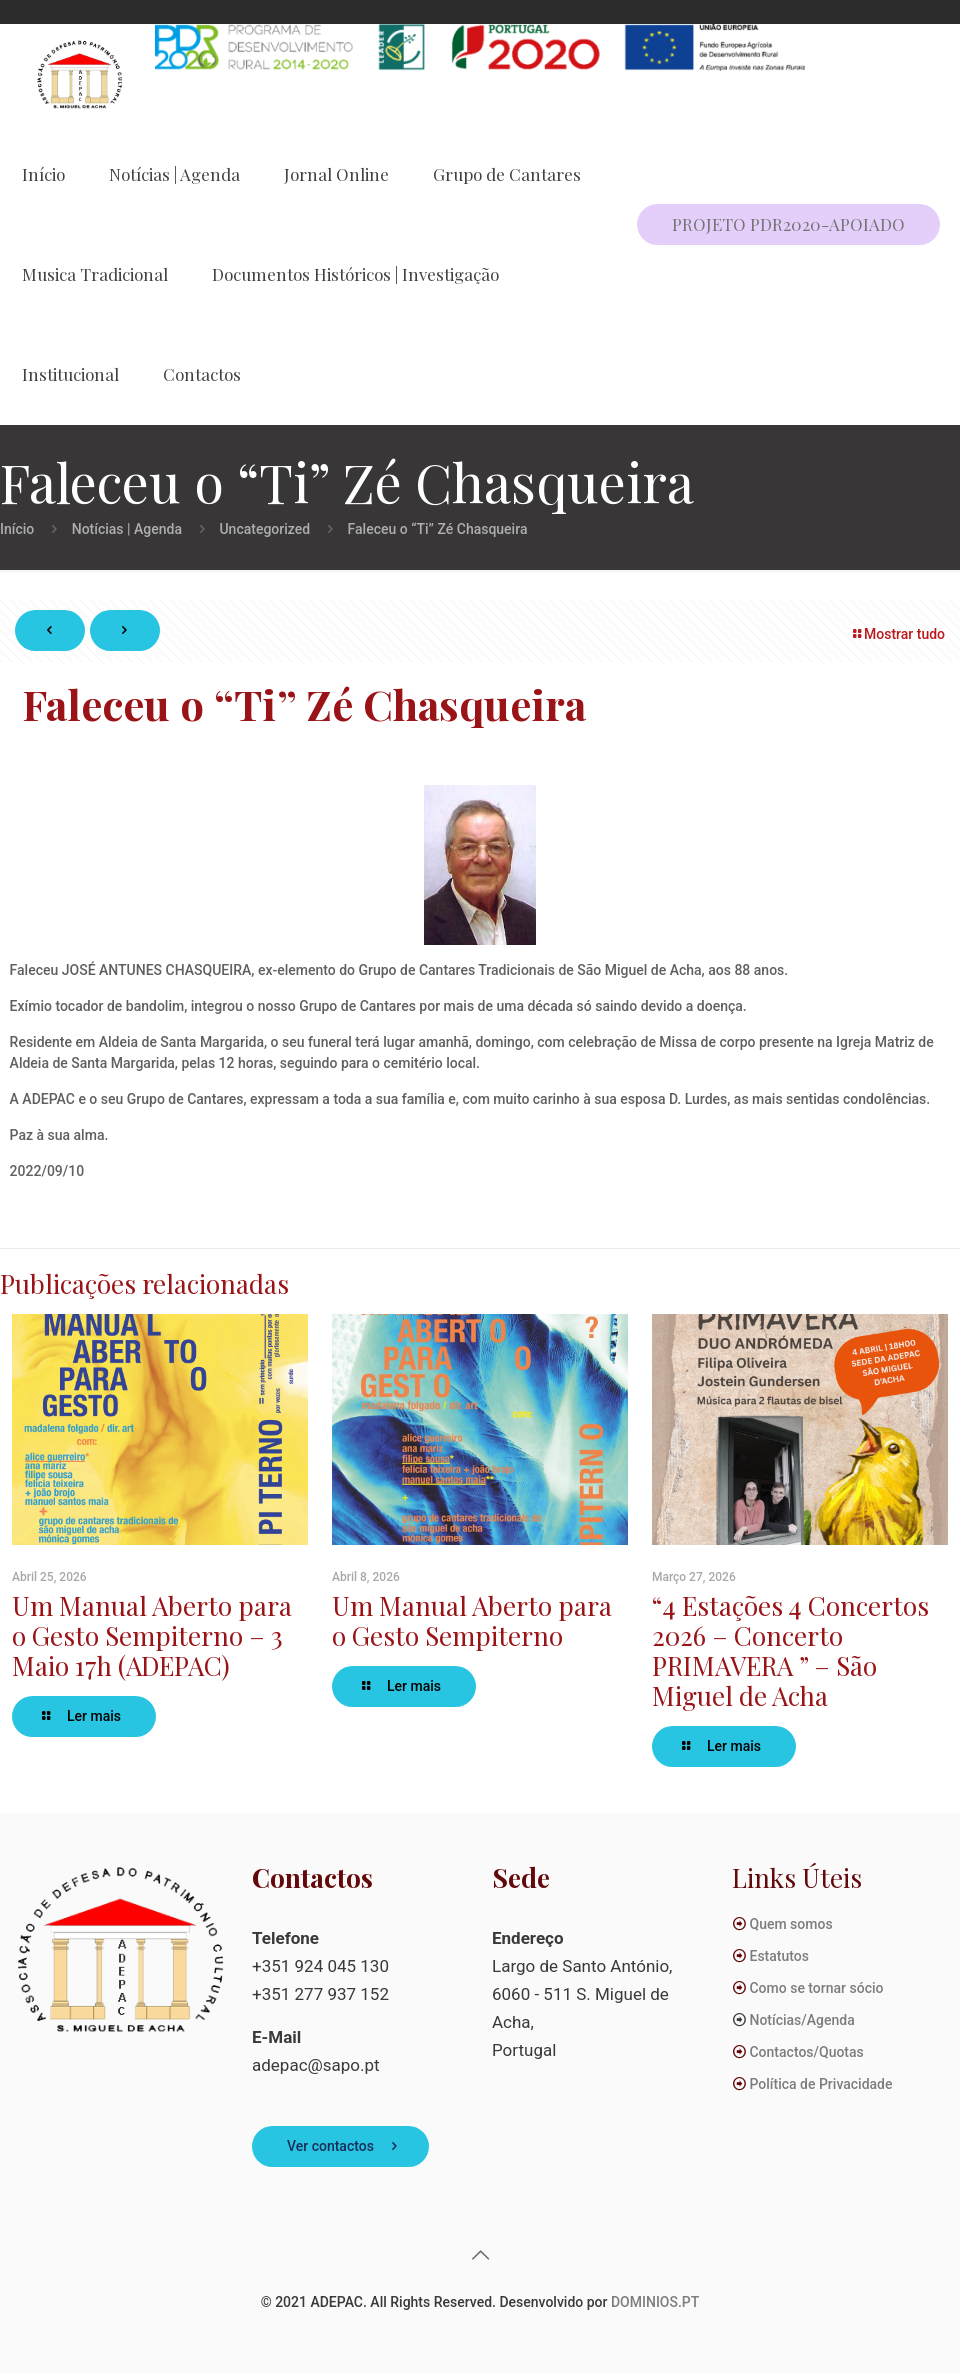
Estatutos (778, 1956)
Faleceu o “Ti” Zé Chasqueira (438, 529)
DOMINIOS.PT (655, 2302)
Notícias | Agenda (127, 529)
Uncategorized (264, 529)
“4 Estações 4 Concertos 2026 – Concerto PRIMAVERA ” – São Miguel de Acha (790, 1650)
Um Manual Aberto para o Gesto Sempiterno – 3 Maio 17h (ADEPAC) (152, 1635)
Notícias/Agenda (801, 2020)
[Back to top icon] (480, 2255)
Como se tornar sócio (816, 1988)
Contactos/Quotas (806, 2052)
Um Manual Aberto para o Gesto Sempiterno (472, 1620)
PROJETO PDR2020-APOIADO (788, 224)
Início (17, 529)
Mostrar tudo (897, 634)
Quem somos (790, 1924)
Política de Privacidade (820, 2084)
